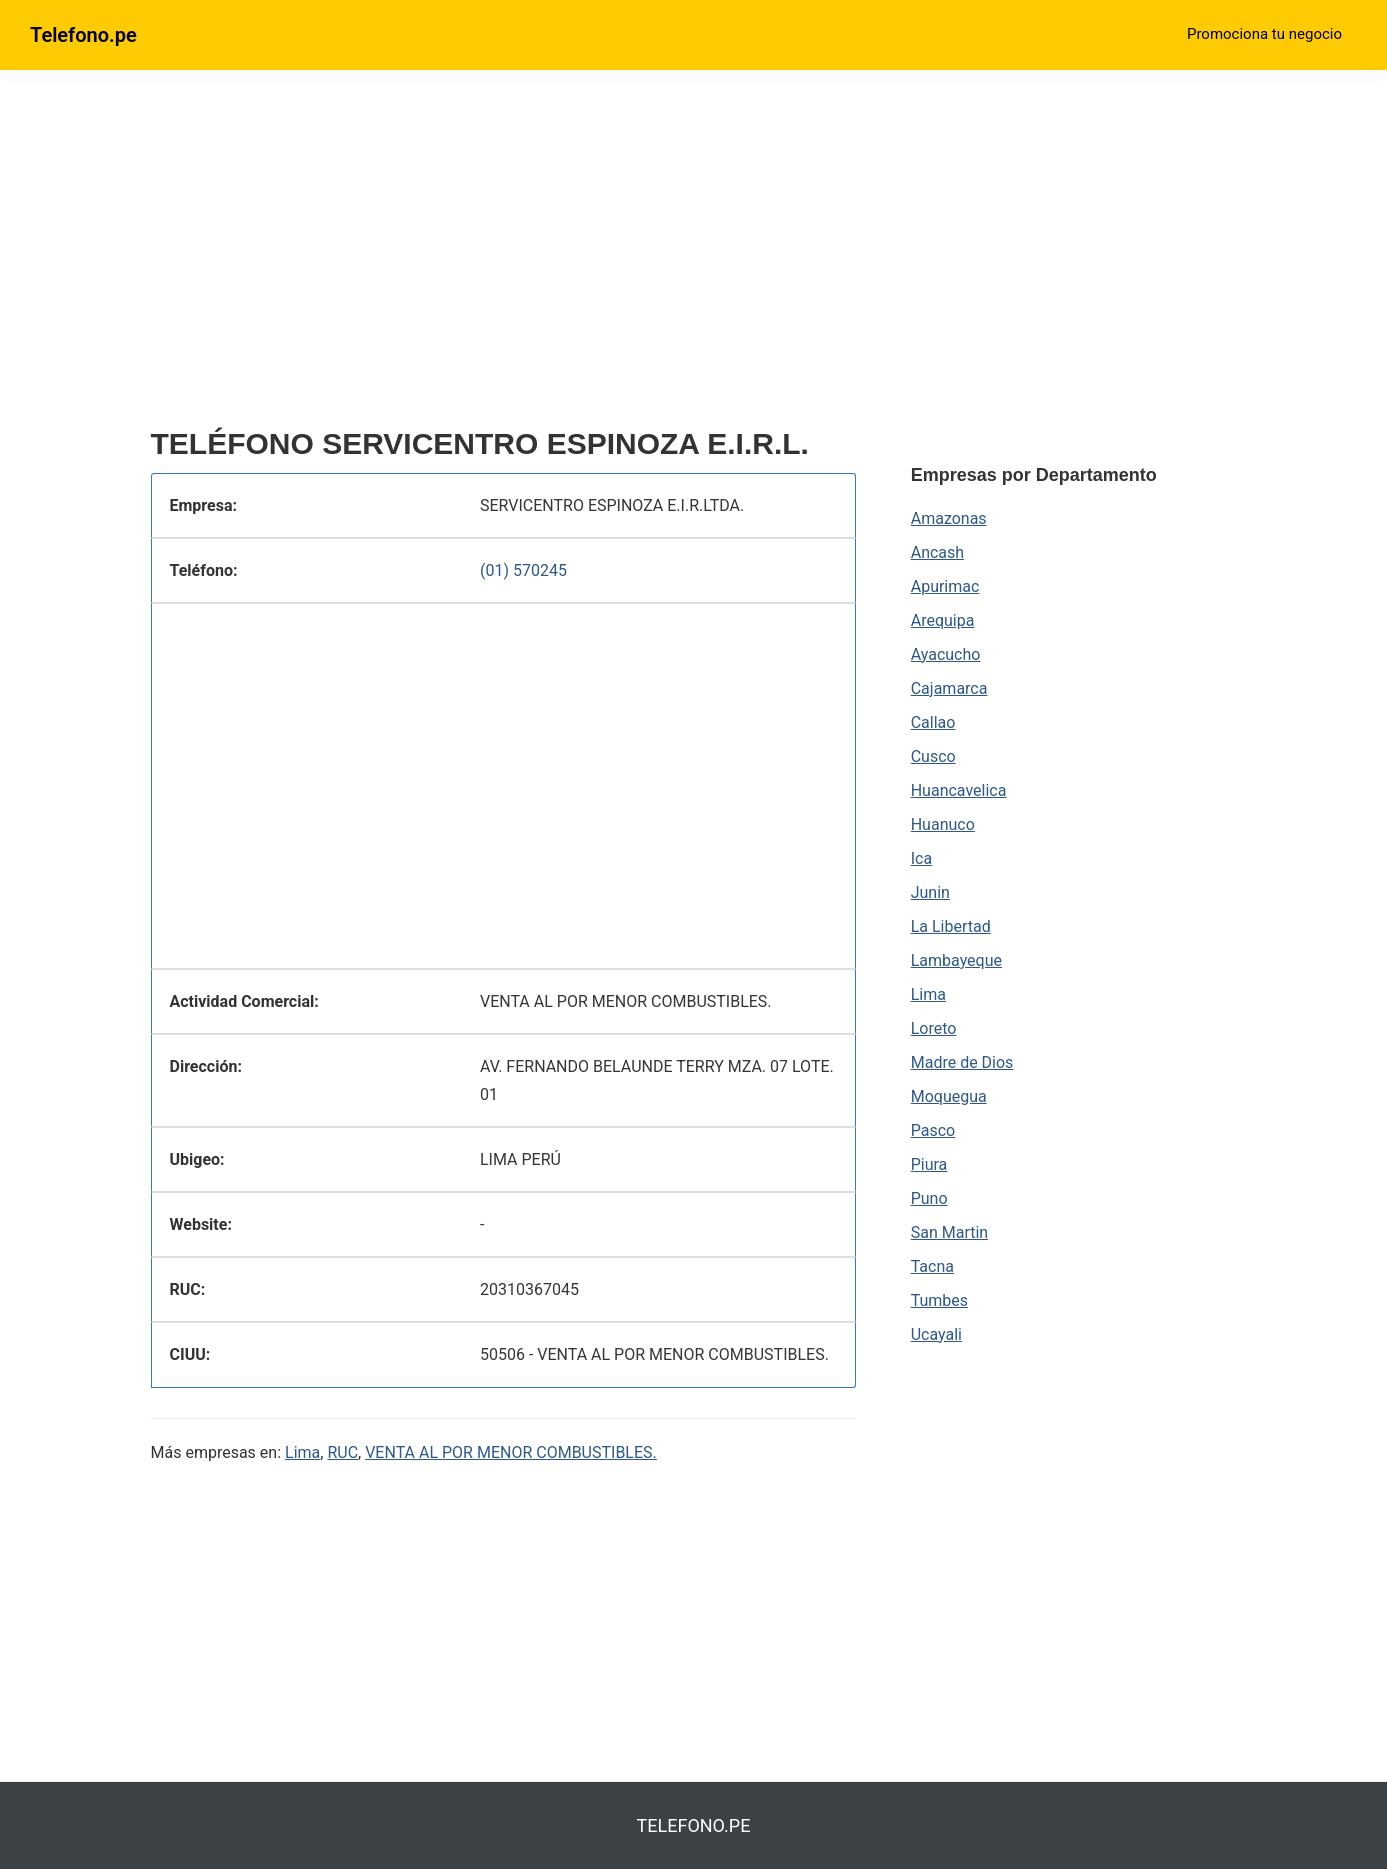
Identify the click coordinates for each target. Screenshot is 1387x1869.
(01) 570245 (523, 570)
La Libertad (951, 926)
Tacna (932, 1266)
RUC (342, 1452)
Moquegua (949, 1096)
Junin (930, 892)
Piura (929, 1164)
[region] (504, 257)
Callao (933, 722)
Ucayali (936, 1334)
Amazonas (949, 518)
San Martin (949, 1232)
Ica (921, 858)
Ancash (937, 552)
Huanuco (943, 824)
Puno (929, 1198)
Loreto (934, 1028)
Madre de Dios (962, 1062)
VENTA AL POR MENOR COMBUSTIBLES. (511, 1452)
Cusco (933, 756)
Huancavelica (959, 790)
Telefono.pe (83, 35)
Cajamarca (949, 688)
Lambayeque (956, 960)
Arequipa (943, 620)
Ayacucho (946, 654)
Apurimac (945, 586)
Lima (302, 1452)
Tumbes (939, 1300)
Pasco (933, 1130)
